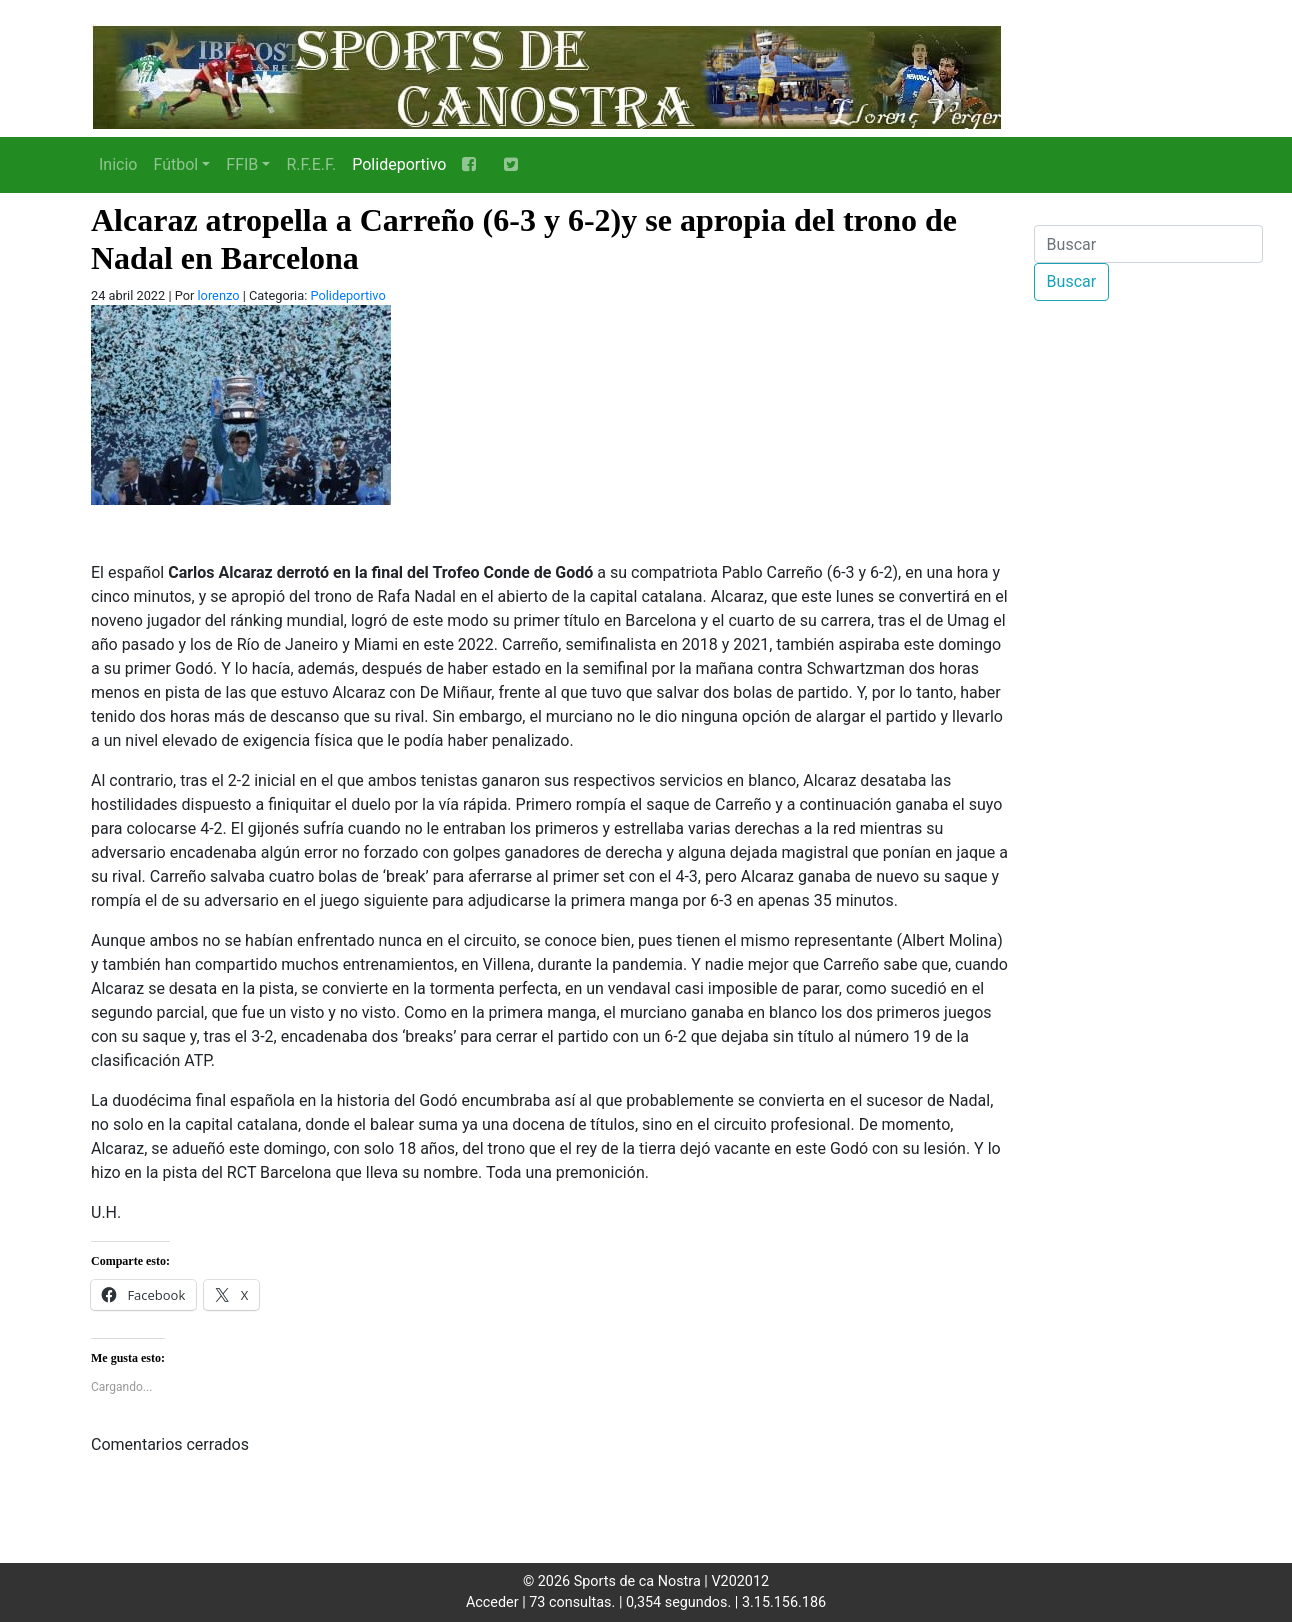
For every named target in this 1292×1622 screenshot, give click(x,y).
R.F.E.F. (311, 164)
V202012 (740, 1581)
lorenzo (218, 295)
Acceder (492, 1602)
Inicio (118, 164)
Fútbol (175, 164)
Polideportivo (399, 164)
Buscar (1072, 281)
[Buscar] (1148, 244)
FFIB (242, 164)
